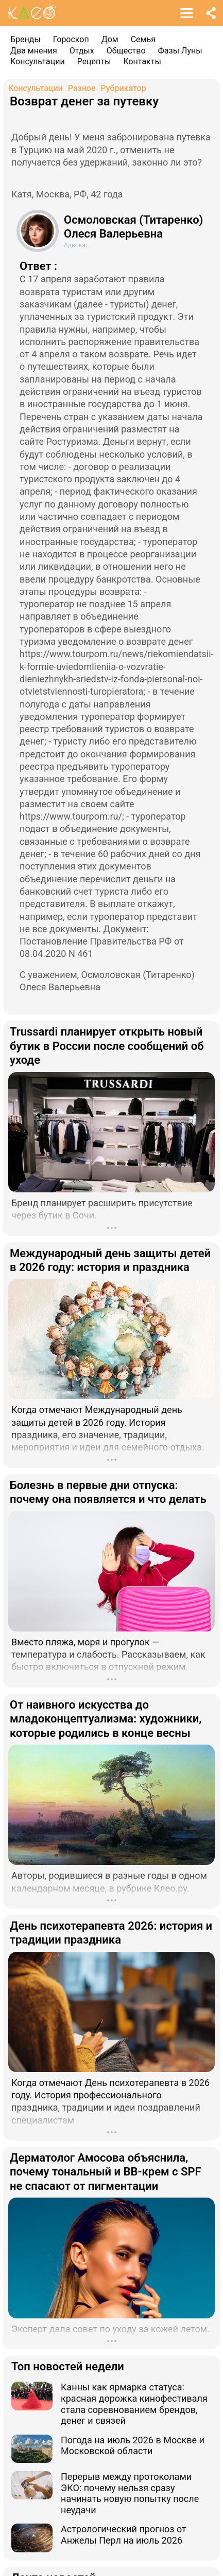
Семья (143, 39)
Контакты (142, 61)
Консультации (37, 61)
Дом (109, 39)
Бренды (25, 39)
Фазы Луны (180, 51)
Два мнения (33, 51)
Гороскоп (71, 39)
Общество (126, 51)
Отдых (82, 51)
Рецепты (94, 61)
